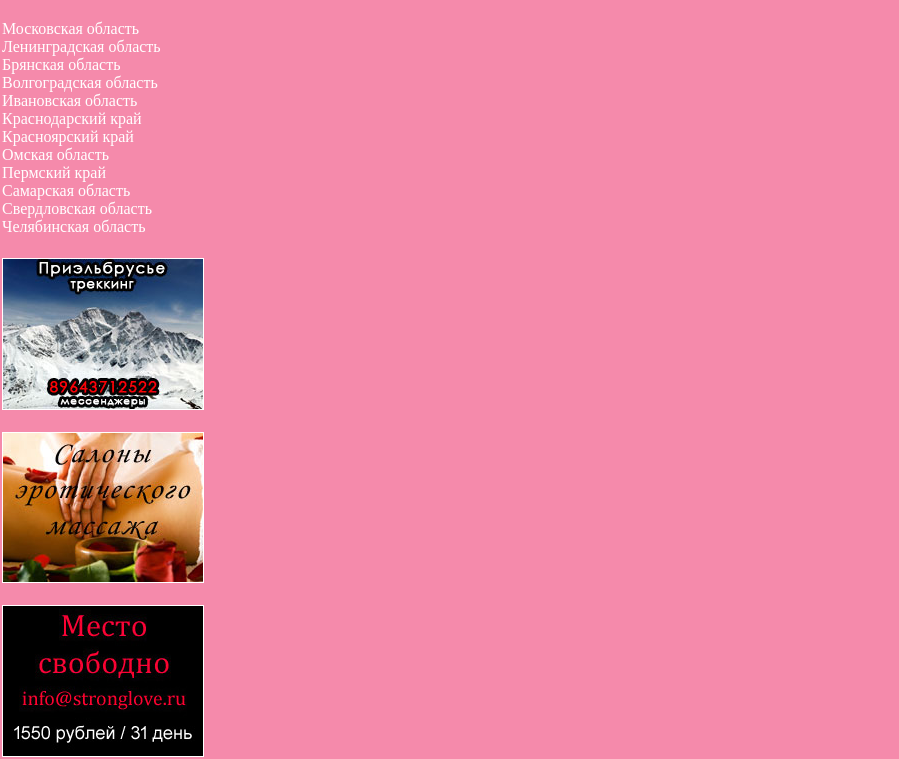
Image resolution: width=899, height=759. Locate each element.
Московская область (70, 28)
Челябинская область (73, 226)
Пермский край (54, 172)
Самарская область (66, 190)
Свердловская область (77, 208)
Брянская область (61, 64)
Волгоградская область (80, 82)
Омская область (55, 154)
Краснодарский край (72, 118)
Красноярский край (68, 136)
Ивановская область (69, 100)
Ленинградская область (81, 46)
